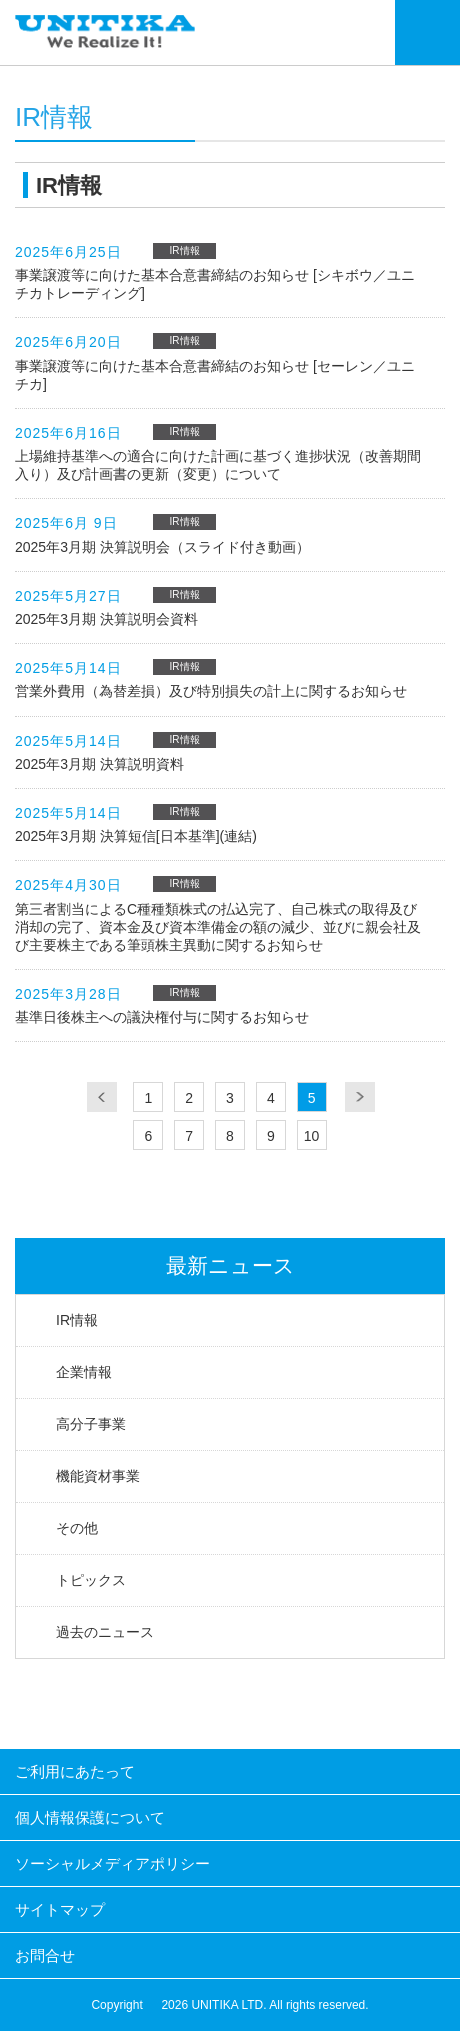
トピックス (91, 1580)
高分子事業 (91, 1424)
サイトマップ (60, 1909)
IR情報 (77, 1320)
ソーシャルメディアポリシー (112, 1863)
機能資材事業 (98, 1476)
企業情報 (84, 1372)
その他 (77, 1528)
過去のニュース (105, 1632)
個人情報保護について (90, 1817)
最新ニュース (230, 1265)
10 (312, 1136)
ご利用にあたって (75, 1771)
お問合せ (45, 1955)
